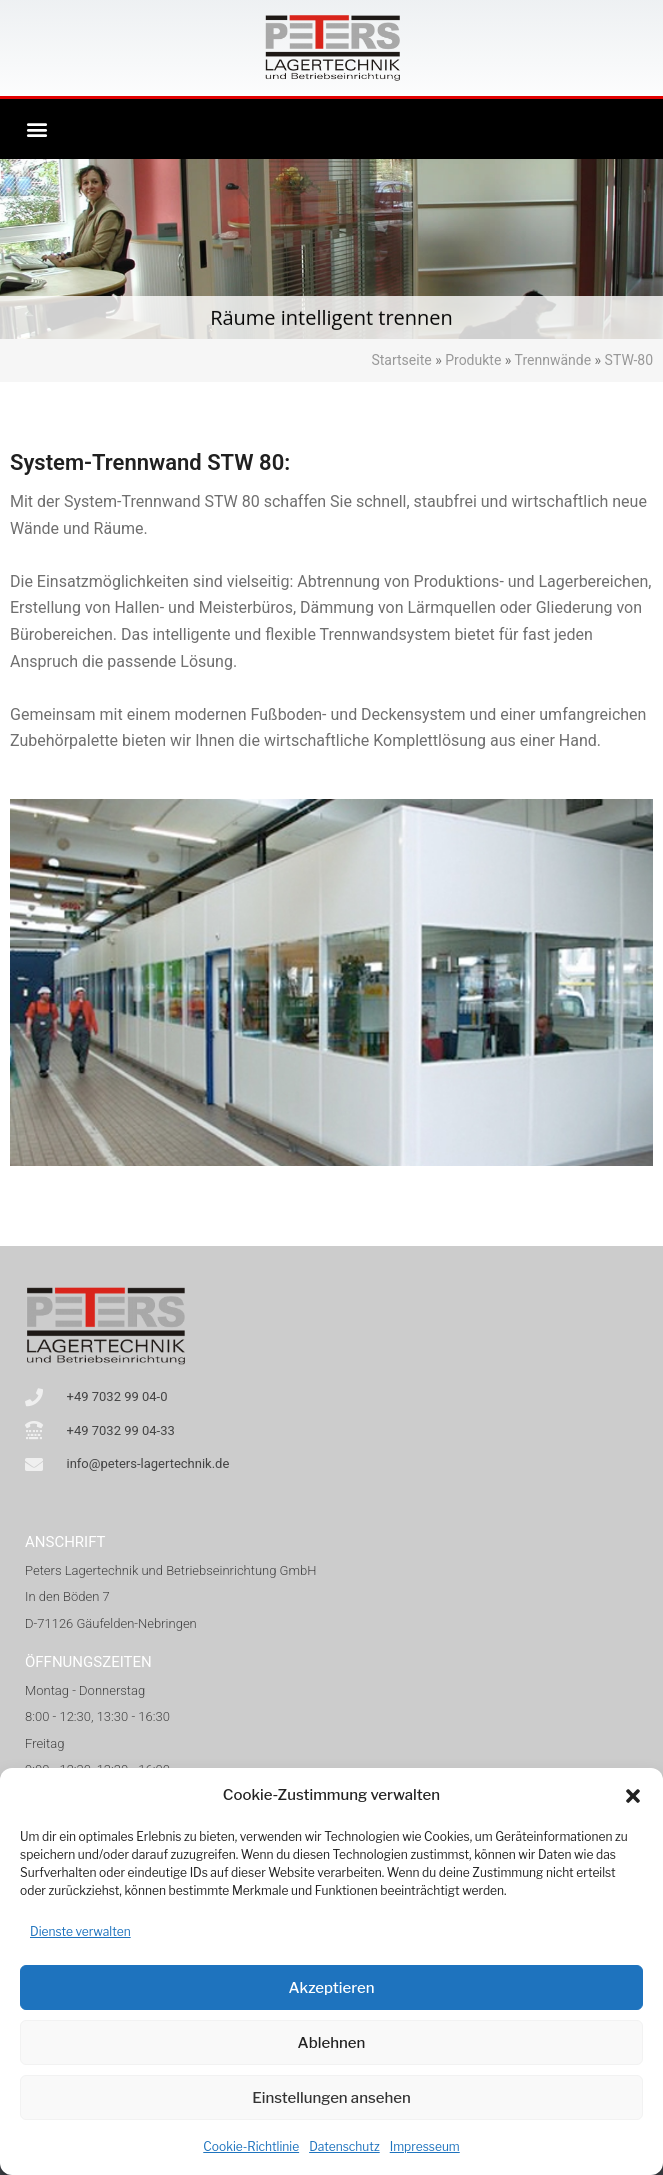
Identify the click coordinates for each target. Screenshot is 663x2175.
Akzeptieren (331, 1988)
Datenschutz (344, 2146)
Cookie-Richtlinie (251, 2146)
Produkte (473, 360)
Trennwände (553, 360)
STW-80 (629, 360)
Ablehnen (332, 2043)
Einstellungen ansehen (331, 2098)
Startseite (401, 360)
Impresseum (425, 2146)
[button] (633, 1796)
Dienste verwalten (80, 1931)
